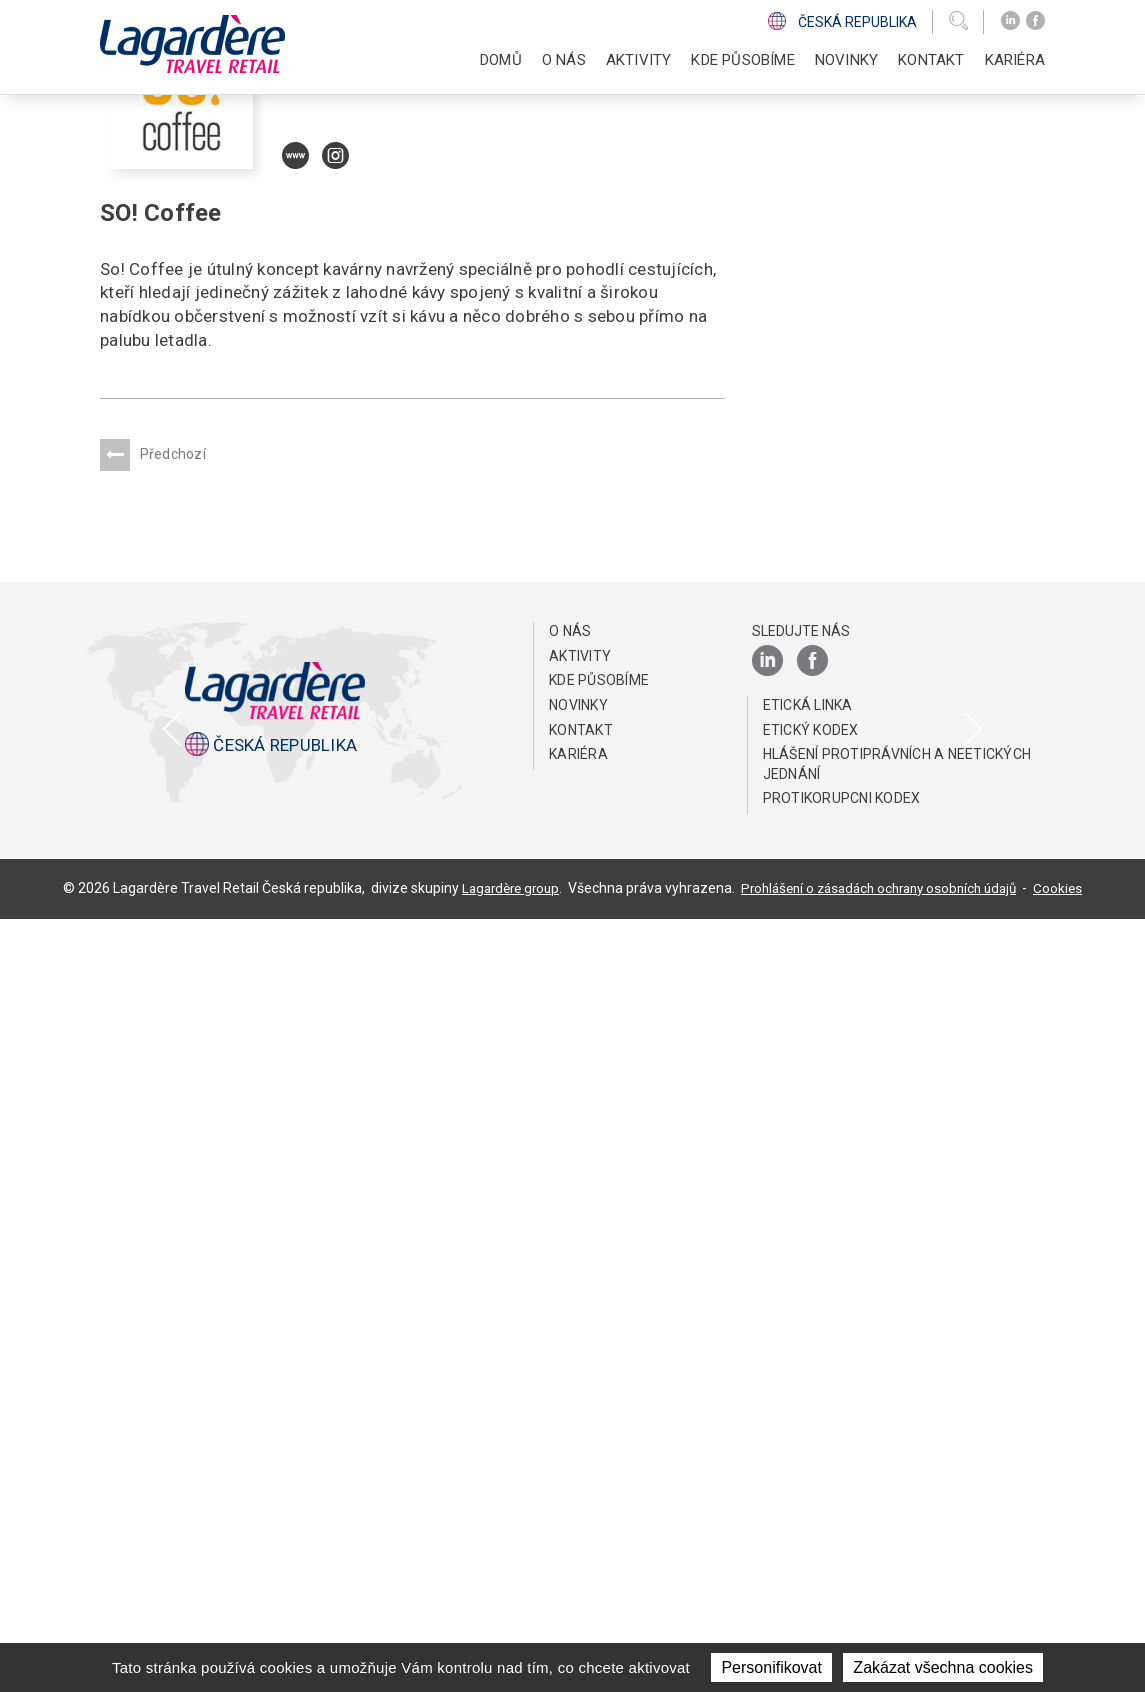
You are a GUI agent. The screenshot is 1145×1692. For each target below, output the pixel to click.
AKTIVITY (580, 1429)
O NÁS (570, 1404)
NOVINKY (846, 60)
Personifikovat (771, 1667)
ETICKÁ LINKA (808, 1478)
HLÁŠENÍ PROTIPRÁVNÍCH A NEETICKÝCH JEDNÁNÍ (897, 1537)
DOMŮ (501, 60)
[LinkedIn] (1010, 21)
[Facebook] (1035, 21)
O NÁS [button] (564, 60)
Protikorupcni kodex (842, 1572)
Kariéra (578, 1527)
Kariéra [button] (1015, 60)
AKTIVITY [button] (639, 60)
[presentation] (173, 1101)
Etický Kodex (811, 1503)
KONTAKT (931, 60)
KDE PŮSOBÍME (742, 60)
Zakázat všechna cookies (943, 1667)
